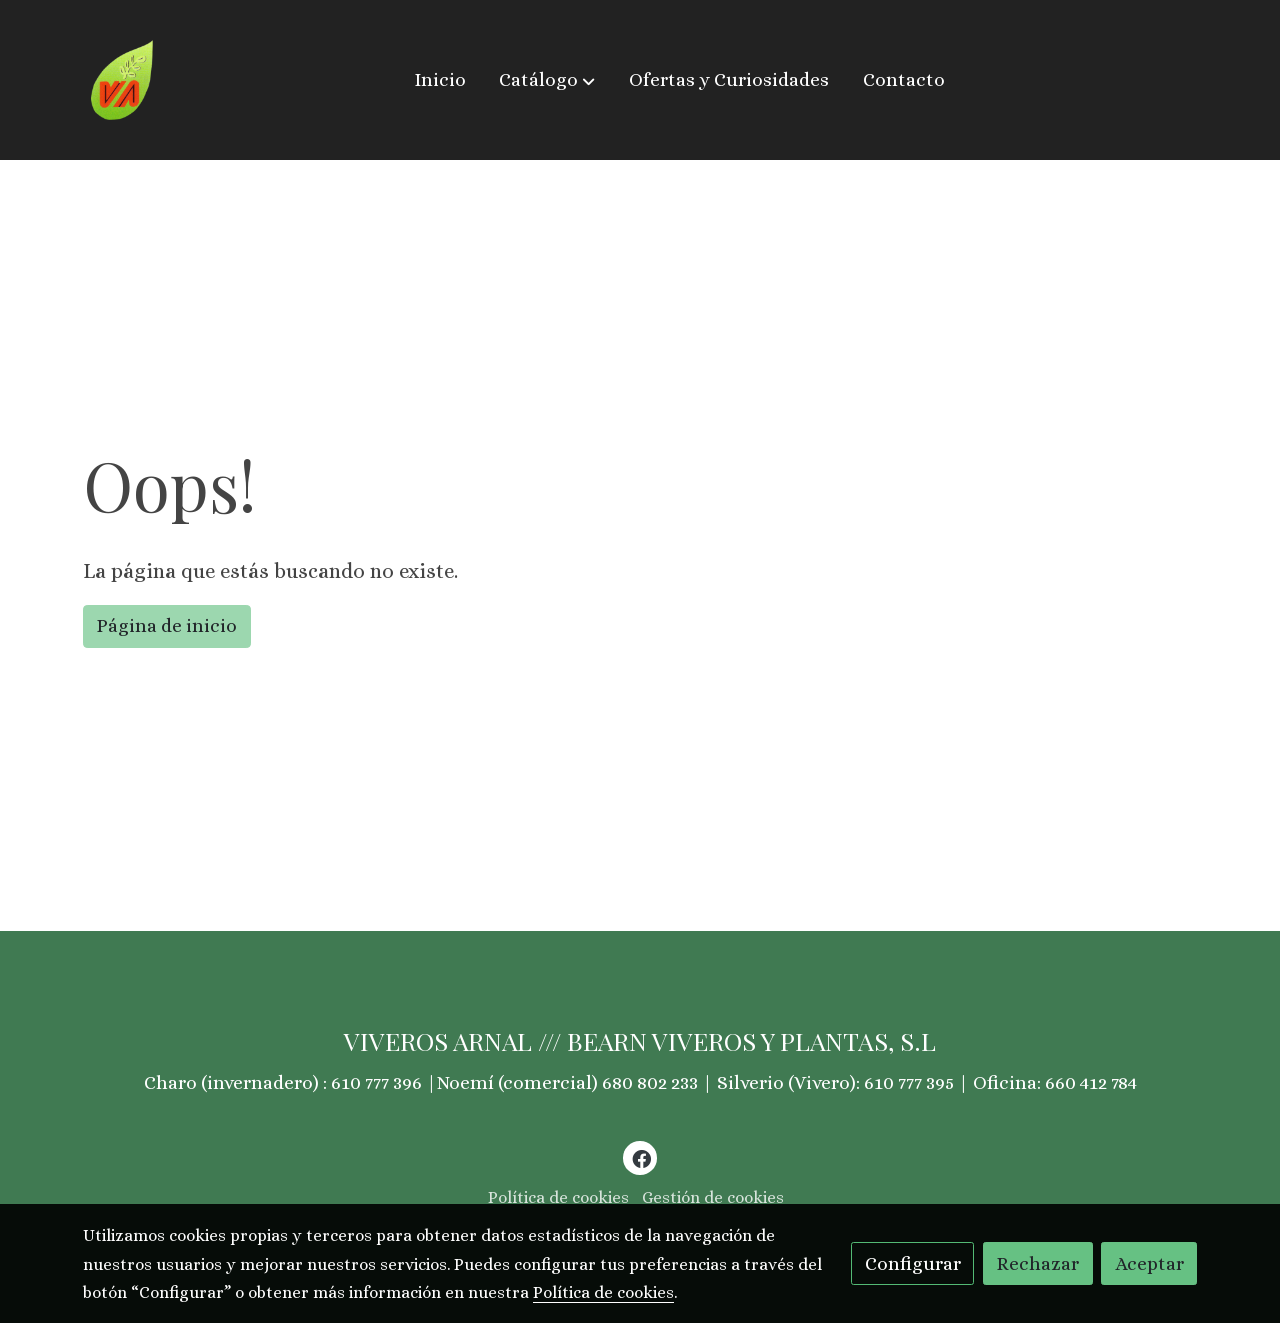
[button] (547, 80)
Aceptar (1149, 1263)
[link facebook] (641, 1157)
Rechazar (1037, 1263)
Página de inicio (166, 625)
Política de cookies (558, 1197)
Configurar (913, 1263)
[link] (122, 80)
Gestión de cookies (713, 1197)
